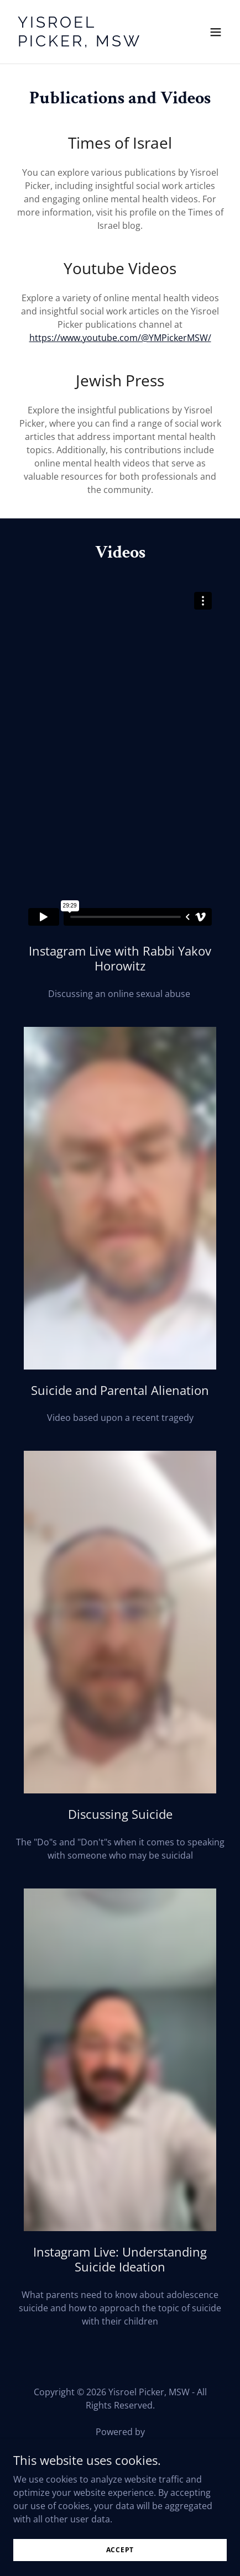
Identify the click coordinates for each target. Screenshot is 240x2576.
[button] (216, 32)
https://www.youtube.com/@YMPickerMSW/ (120, 338)
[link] (88, 43)
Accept (120, 2549)
